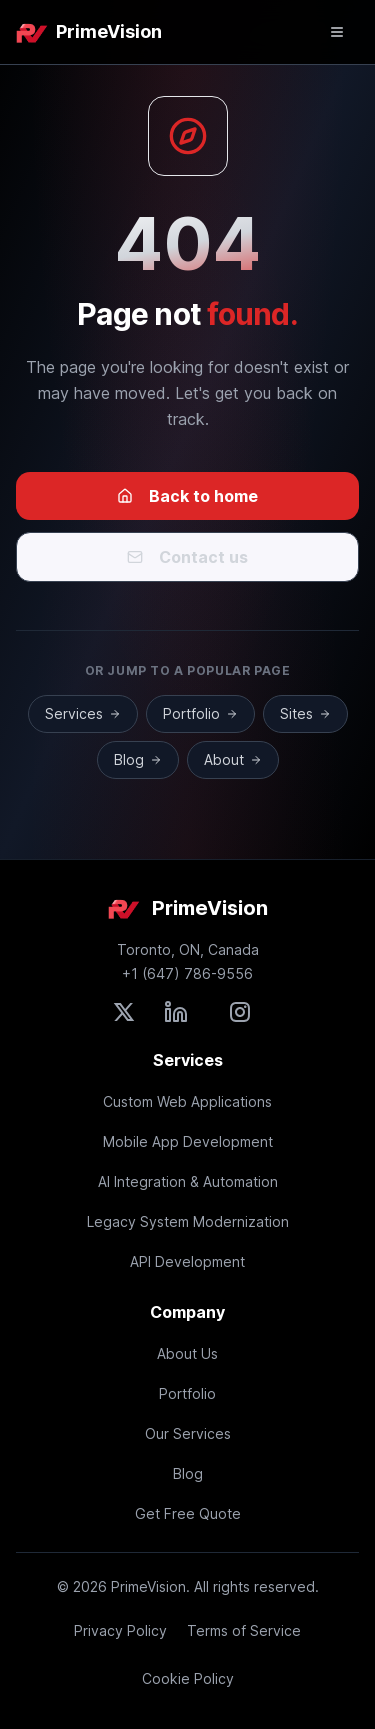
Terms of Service (244, 1630)
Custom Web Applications (187, 1101)
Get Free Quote (188, 1513)
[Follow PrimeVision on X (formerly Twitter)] (124, 1012)
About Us (187, 1353)
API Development (187, 1261)
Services (83, 713)
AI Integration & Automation (188, 1181)
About (233, 759)
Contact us (187, 557)
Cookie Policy (188, 1678)
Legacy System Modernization (188, 1221)
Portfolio (200, 713)
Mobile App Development (188, 1141)
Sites (305, 713)
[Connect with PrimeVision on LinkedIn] (176, 1012)
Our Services (188, 1433)
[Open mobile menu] (337, 32)
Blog (138, 759)
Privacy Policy (120, 1630)
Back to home (187, 496)
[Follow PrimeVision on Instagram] (240, 1012)
